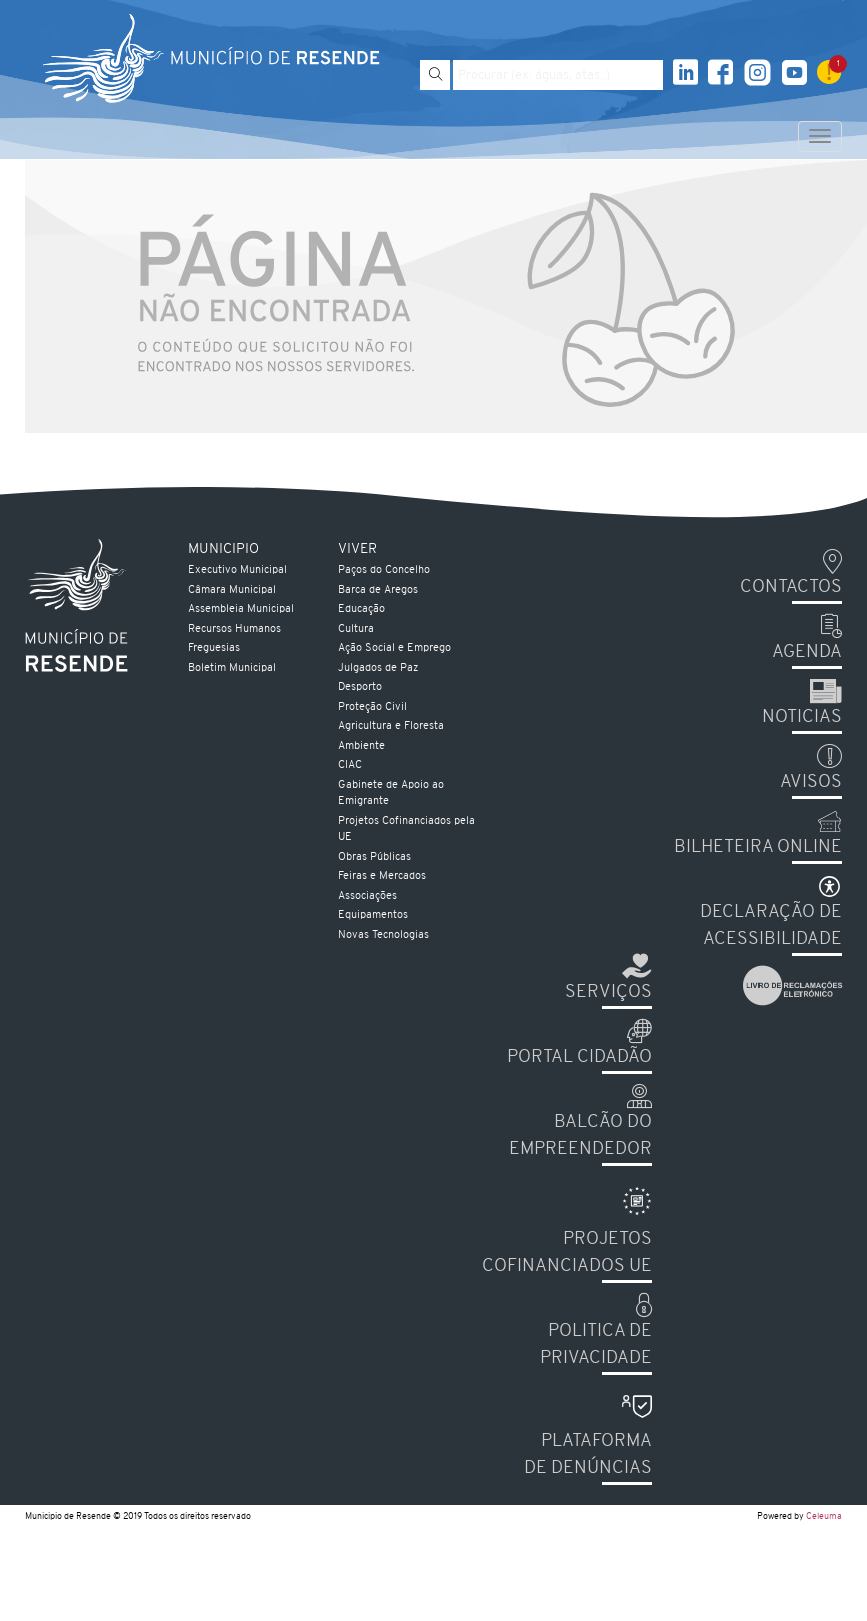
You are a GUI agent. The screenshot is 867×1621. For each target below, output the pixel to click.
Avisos (811, 782)
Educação (361, 609)
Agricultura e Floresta (391, 726)
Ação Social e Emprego (394, 648)
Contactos (791, 587)
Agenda (807, 652)
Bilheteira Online (758, 847)
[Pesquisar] (435, 75)
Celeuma (824, 1516)
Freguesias (214, 648)
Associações (367, 896)
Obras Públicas (374, 857)
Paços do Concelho (384, 570)
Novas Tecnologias (383, 935)
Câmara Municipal (232, 590)
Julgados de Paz (378, 668)
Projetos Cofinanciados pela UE (406, 830)
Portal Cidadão (579, 1057)
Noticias (802, 717)
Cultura (356, 629)
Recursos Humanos (234, 629)
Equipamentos (373, 915)
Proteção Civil (372, 707)
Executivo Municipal (237, 570)
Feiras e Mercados (382, 876)
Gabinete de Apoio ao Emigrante (391, 794)
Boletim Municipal (232, 668)
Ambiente (361, 746)
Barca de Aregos (378, 590)
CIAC (350, 765)
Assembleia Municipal (241, 609)
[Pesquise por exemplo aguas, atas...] (558, 75)
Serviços (608, 992)
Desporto (360, 687)
